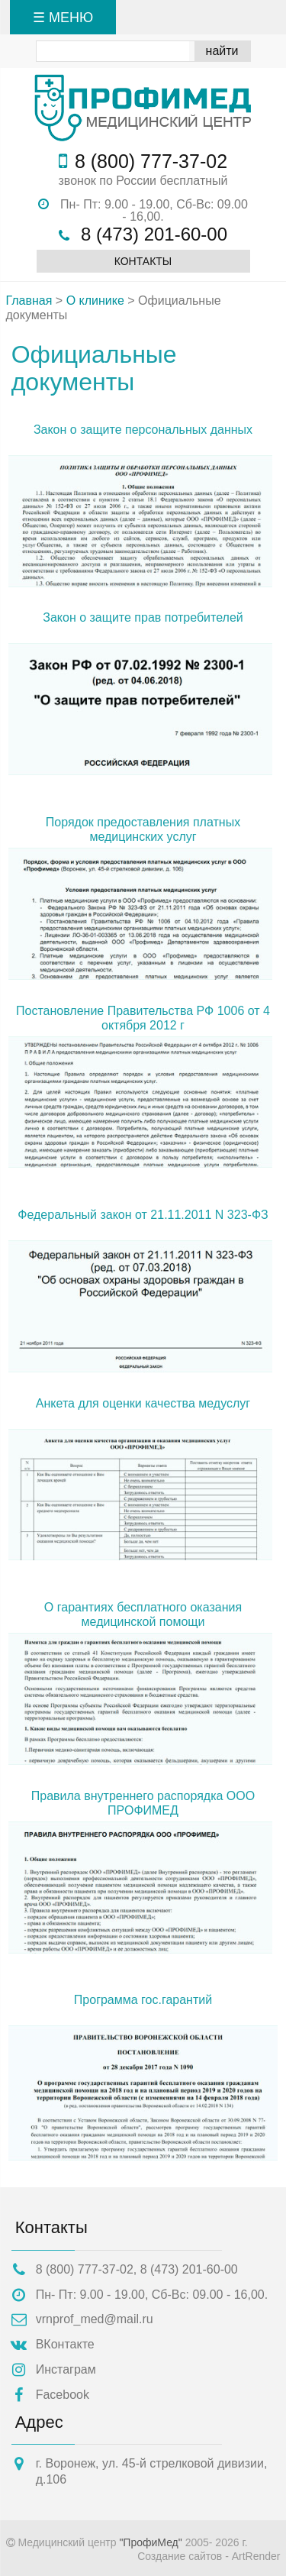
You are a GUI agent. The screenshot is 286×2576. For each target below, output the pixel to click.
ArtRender (256, 2556)
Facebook (62, 2394)
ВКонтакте (65, 2344)
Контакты (143, 261)
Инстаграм (66, 2369)
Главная (29, 300)
